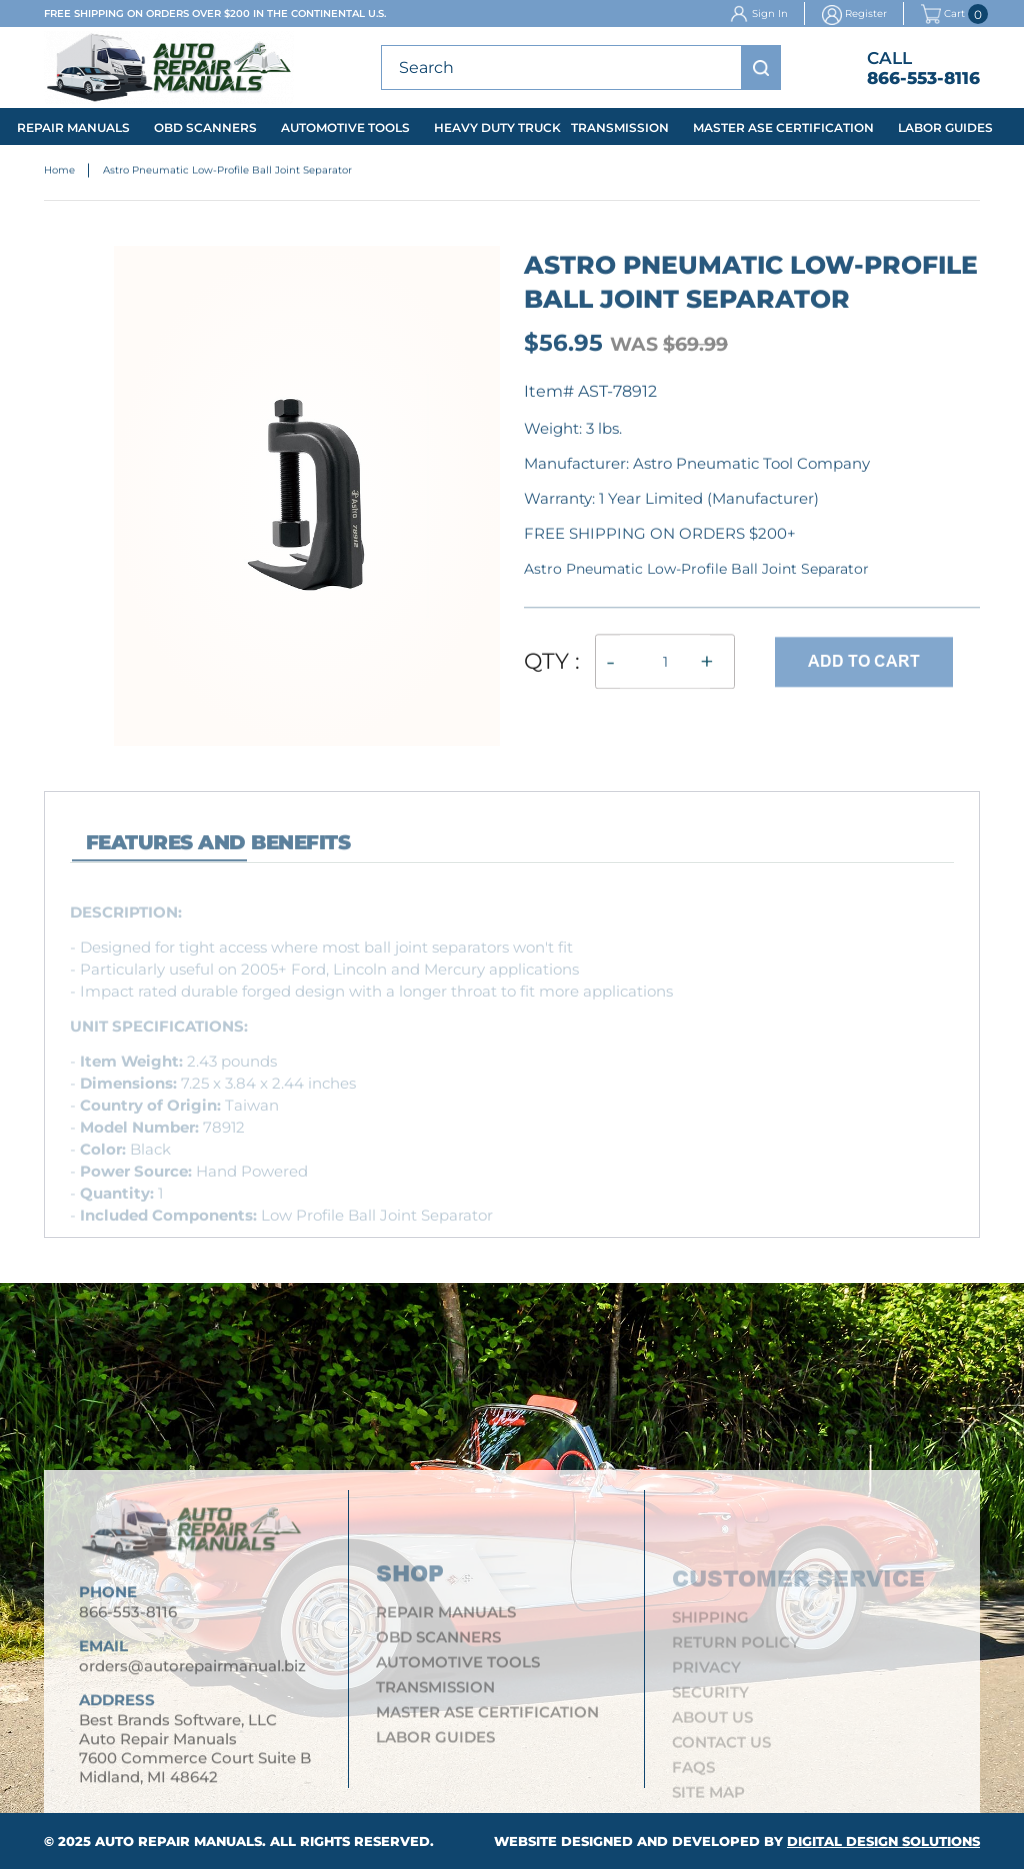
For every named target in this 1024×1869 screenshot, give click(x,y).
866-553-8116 (923, 78)
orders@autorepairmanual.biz (192, 1674)
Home (59, 171)
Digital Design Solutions (883, 1841)
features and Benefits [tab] (218, 851)
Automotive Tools (345, 127)
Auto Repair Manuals (178, 1841)
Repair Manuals (73, 127)
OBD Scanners (205, 127)
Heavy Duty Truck (497, 127)
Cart (943, 14)
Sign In (770, 13)
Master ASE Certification (783, 127)
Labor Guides (945, 127)
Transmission (620, 127)
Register (866, 13)
